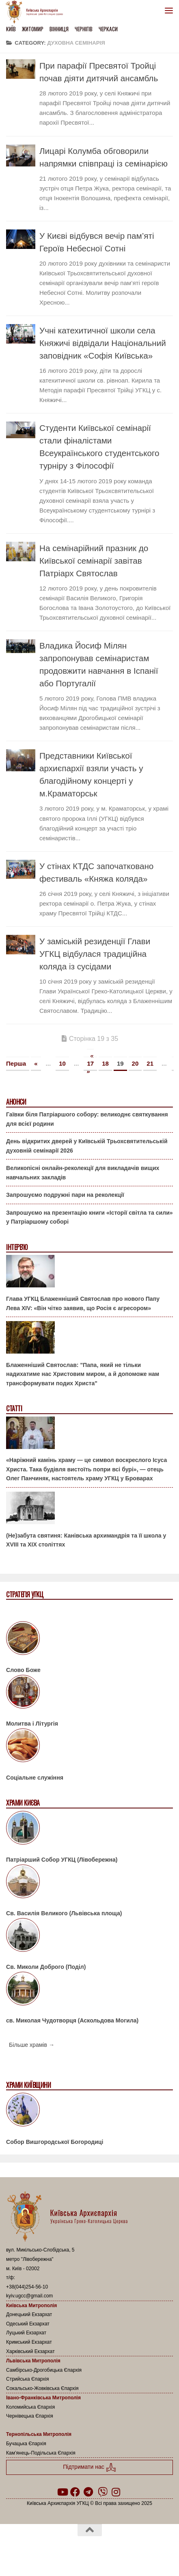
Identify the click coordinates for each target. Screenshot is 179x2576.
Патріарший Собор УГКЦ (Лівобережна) (61, 1859)
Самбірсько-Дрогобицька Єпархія (44, 2370)
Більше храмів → (31, 2045)
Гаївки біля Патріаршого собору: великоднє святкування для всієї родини (87, 1119)
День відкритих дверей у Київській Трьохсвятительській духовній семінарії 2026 (87, 1146)
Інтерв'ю (16, 1247)
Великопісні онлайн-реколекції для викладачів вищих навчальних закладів (82, 1173)
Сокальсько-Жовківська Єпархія (42, 2388)
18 (105, 1063)
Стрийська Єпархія (27, 2379)
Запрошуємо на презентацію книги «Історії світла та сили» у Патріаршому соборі (89, 1217)
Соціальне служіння (34, 1777)
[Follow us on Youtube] (62, 2492)
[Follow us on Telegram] (88, 2492)
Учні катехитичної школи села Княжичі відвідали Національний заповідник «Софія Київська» (102, 343)
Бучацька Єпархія (26, 2443)
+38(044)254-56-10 (27, 2287)
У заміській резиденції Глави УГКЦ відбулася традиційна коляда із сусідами (94, 954)
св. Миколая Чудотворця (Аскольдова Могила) (72, 2020)
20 (135, 1063)
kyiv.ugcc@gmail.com (29, 2296)
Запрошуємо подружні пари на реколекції (65, 1195)
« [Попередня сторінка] (35, 1063)
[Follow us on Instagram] (116, 2492)
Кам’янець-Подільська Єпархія (40, 2453)
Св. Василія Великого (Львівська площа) (64, 1913)
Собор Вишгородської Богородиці (54, 2142)
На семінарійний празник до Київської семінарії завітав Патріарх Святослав (93, 560)
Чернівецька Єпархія (29, 2416)
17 (90, 1063)
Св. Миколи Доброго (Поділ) (46, 1967)
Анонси (16, 1102)
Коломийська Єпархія (30, 2407)
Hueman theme (129, 2551)
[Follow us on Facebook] (75, 2492)
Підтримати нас (89, 2467)
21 (150, 1063)
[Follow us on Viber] (103, 2492)
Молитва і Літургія (32, 1723)
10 (62, 1063)
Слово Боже (23, 1670)
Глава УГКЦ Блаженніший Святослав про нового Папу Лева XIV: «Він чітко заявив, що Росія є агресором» (83, 1303)
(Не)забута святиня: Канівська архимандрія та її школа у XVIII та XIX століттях (86, 1540)
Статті (14, 1408)
